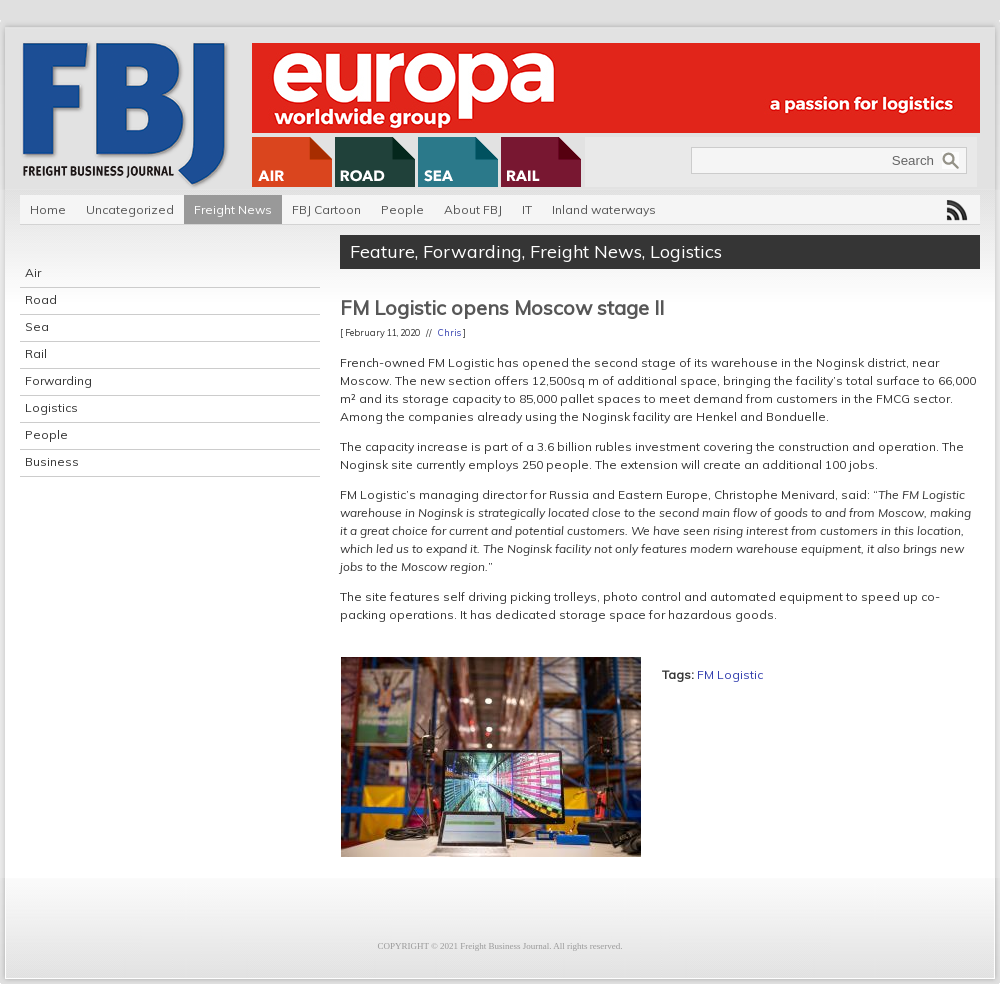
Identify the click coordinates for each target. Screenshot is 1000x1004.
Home (48, 209)
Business (52, 461)
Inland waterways (604, 209)
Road (41, 299)
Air (33, 272)
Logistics (51, 407)
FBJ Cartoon (326, 209)
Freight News (233, 209)
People (402, 209)
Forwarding (58, 380)
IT (527, 209)
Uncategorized (130, 209)
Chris (449, 332)
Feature (382, 251)
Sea (37, 326)
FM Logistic (730, 674)
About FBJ (473, 209)
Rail (36, 353)
